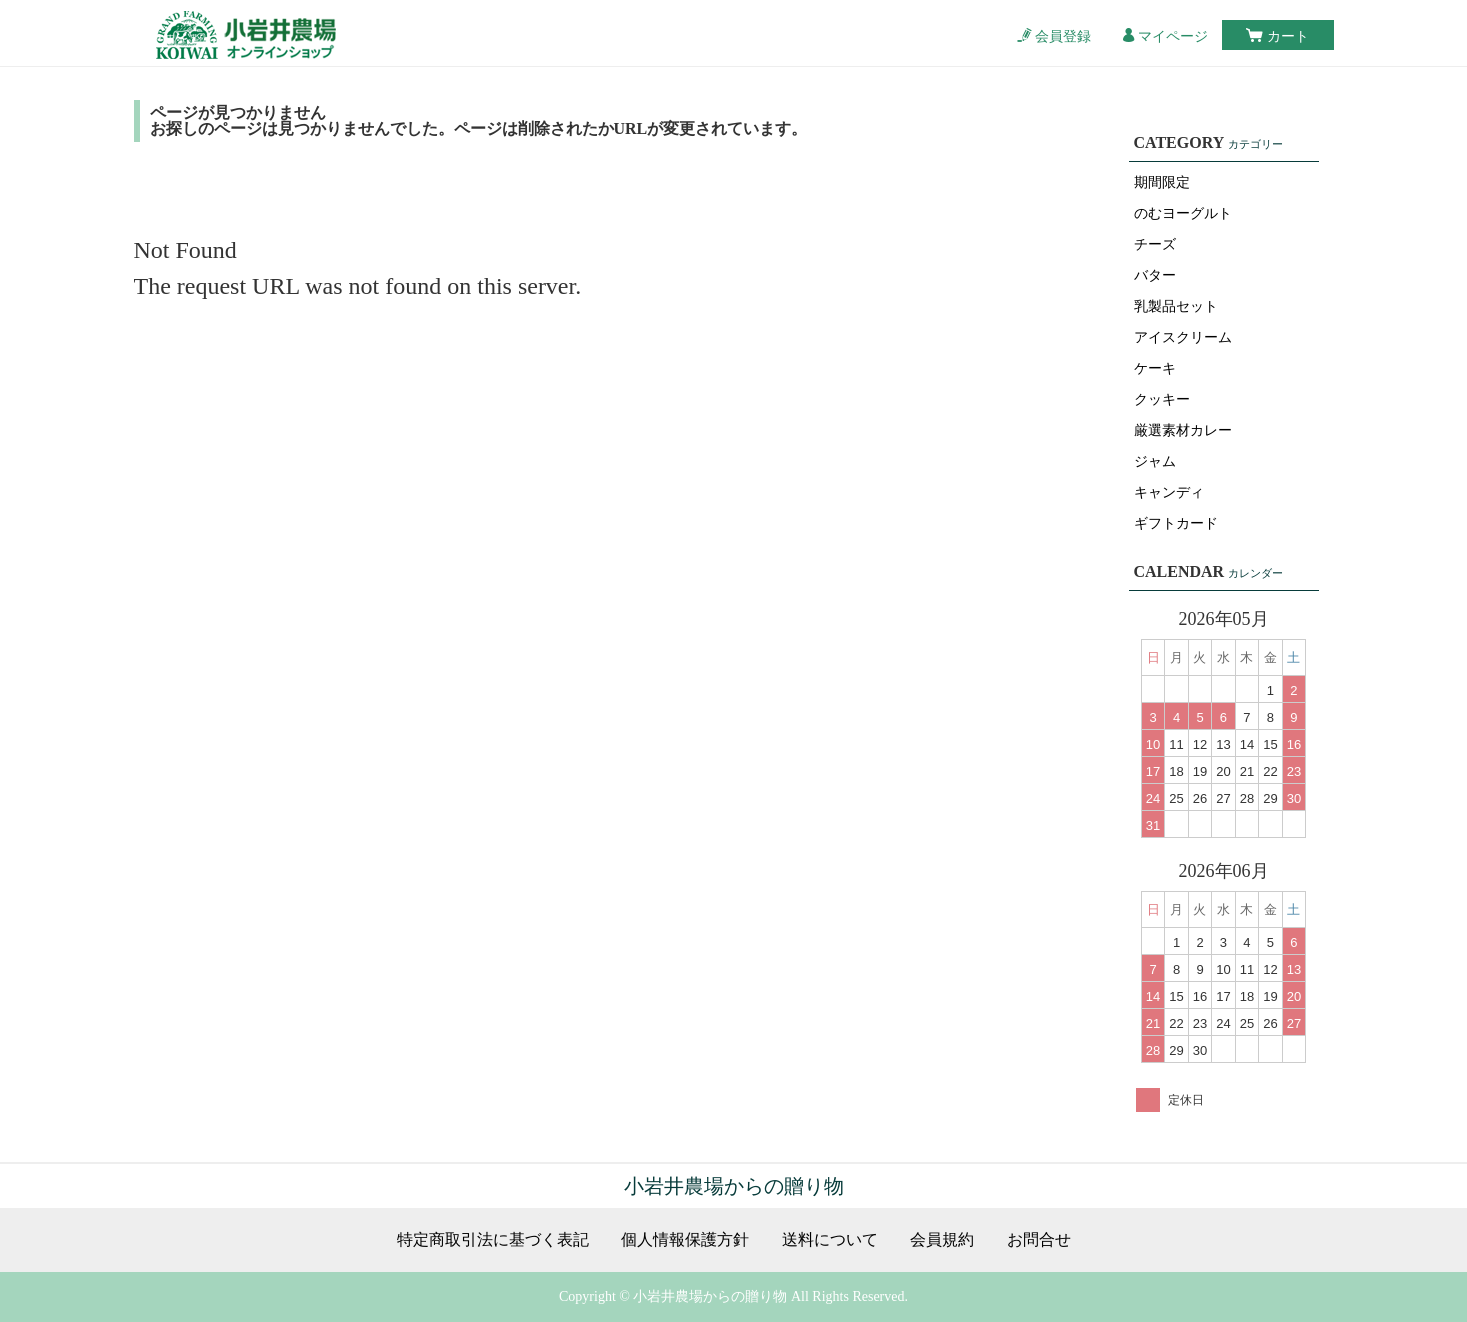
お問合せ (1039, 1240)
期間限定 (1162, 182)
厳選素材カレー (1183, 430)
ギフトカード (1176, 523)
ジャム (1155, 461)
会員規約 (942, 1240)
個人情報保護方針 (685, 1240)
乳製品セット (1176, 306)
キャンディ (1169, 492)
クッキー (1162, 399)
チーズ (1155, 244)
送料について (830, 1240)
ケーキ (1155, 368)
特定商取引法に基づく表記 (493, 1240)
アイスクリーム (1183, 337)
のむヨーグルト (1183, 213)
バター (1155, 275)
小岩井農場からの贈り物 (734, 1186)
